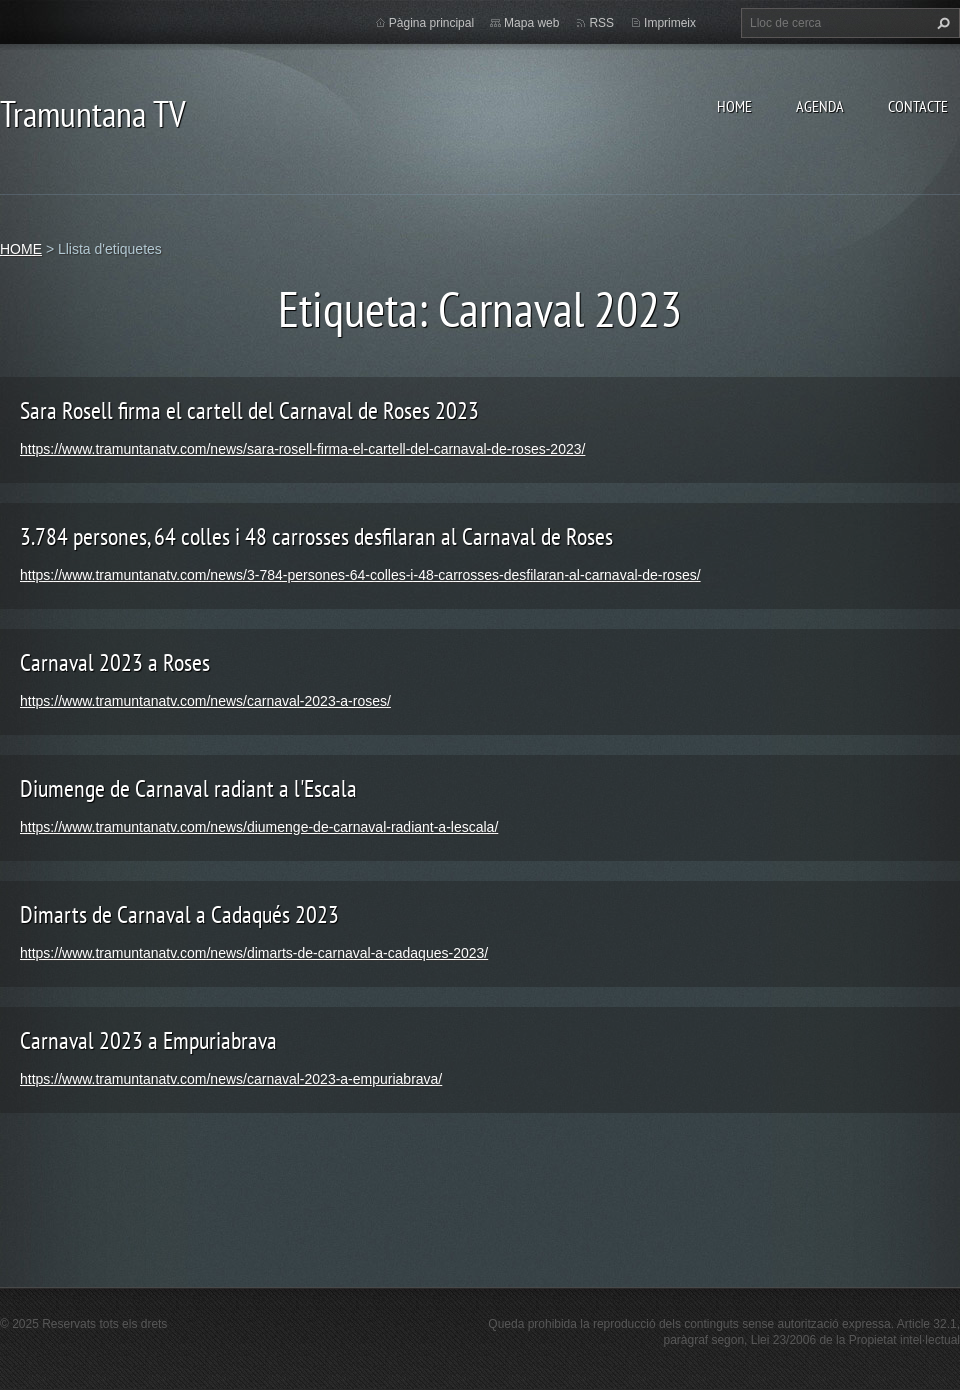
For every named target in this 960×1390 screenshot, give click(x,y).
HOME (734, 106)
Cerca (941, 23)
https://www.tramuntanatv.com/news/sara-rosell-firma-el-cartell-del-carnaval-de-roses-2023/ (302, 449)
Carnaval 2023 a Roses (115, 662)
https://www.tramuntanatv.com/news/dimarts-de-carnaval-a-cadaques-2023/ (254, 953)
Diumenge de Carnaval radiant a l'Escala (188, 788)
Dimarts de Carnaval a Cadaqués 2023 (179, 914)
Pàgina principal (431, 23)
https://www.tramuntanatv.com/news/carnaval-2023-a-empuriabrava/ (231, 1079)
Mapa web (531, 23)
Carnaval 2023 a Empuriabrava (148, 1040)
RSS (601, 23)
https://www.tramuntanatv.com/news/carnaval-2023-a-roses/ (205, 701)
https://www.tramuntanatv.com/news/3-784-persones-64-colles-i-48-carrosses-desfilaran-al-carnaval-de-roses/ (360, 575)
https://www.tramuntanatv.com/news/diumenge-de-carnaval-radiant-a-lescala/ (259, 827)
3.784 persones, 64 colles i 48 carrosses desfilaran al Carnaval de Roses (316, 536)
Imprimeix (670, 23)
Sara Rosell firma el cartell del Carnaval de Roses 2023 (249, 410)
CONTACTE (918, 106)
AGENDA (820, 106)
